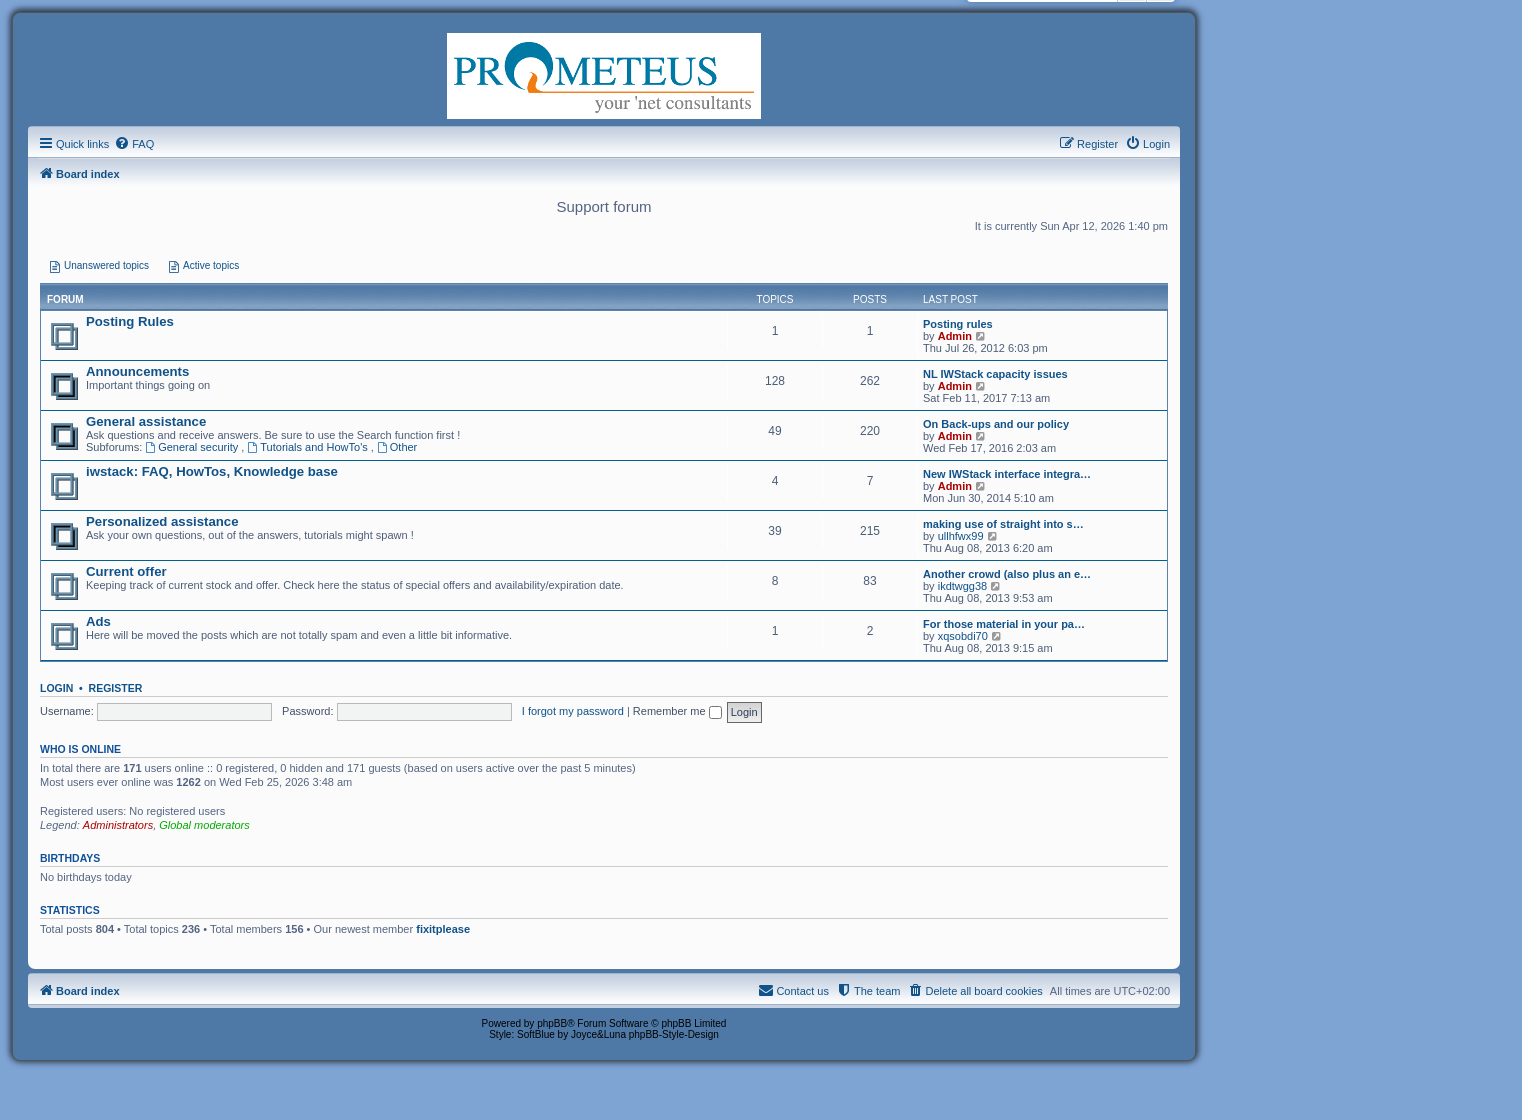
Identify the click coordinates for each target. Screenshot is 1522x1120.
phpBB (552, 1023)
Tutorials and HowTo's (308, 447)
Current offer (126, 571)
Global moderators (204, 825)
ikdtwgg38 (963, 586)
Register (116, 688)
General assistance (146, 421)
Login (56, 688)
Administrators (118, 825)
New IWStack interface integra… (1007, 474)
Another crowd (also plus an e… (1007, 574)
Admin (955, 336)
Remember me (677, 711)
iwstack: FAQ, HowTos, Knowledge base (212, 471)
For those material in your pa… (1004, 624)
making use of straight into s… (1003, 524)
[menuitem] (134, 144)
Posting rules (958, 324)
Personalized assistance (162, 521)
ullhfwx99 (961, 536)
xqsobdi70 (963, 636)
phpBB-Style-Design (674, 1034)
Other (397, 447)
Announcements (137, 371)
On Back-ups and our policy (996, 424)
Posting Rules (130, 321)
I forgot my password (573, 711)
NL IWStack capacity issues (995, 374)
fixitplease (443, 929)
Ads (98, 621)
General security (193, 447)
